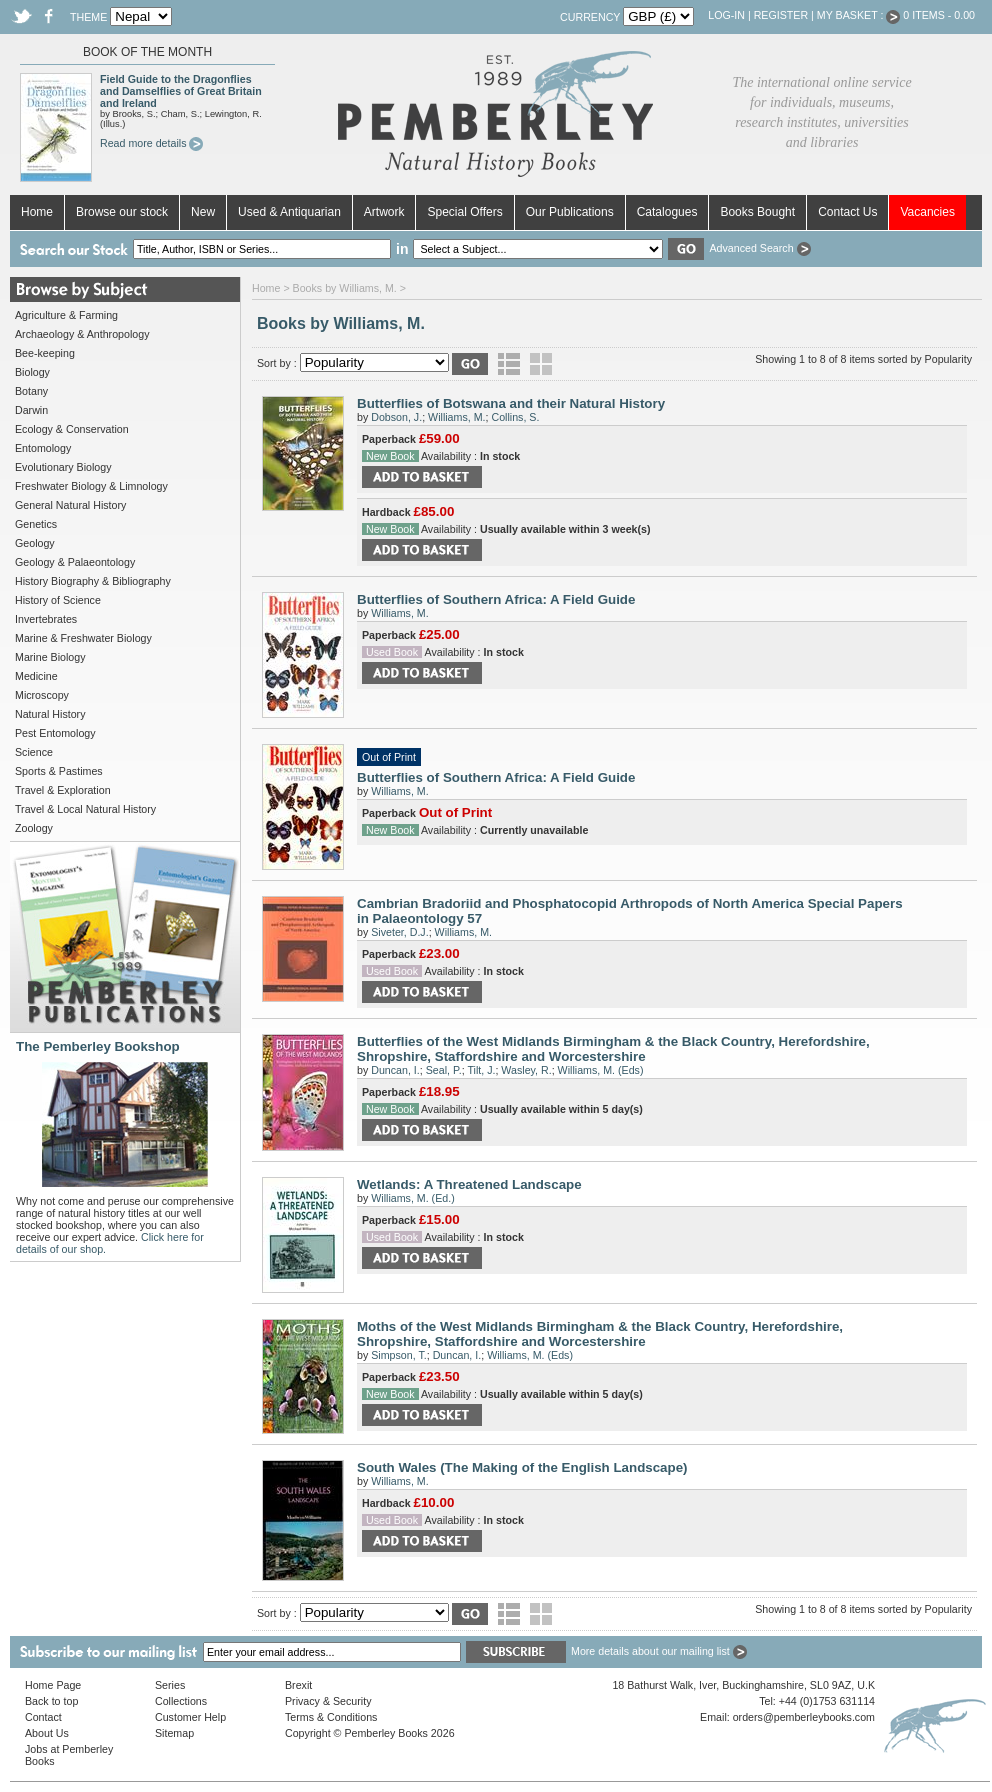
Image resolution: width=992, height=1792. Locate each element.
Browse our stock (122, 212)
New (203, 212)
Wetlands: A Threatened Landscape (469, 1184)
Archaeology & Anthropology (82, 334)
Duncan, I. (395, 1070)
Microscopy (42, 695)
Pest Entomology (55, 733)
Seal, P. (444, 1070)
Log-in (726, 15)
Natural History (50, 714)
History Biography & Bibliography (93, 581)
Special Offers (464, 212)
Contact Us (847, 212)
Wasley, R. (526, 1070)
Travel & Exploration (63, 790)
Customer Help (190, 1717)
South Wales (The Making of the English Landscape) (522, 1467)
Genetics (36, 524)
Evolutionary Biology (63, 467)
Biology (32, 372)
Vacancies (927, 212)
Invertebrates (46, 619)
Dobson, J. (396, 417)
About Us (47, 1733)
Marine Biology (50, 657)
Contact (43, 1717)
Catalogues (667, 212)
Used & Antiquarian (289, 212)
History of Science (58, 600)
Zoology (34, 828)
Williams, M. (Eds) (601, 1070)
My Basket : (859, 15)
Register (781, 15)
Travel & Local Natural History (85, 809)
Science (34, 752)
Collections (181, 1701)
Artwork (384, 212)
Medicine (36, 676)
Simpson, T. (398, 1355)
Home (37, 212)
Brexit (298, 1685)
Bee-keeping (45, 353)
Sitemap (174, 1733)
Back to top (51, 1701)
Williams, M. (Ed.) (412, 1198)
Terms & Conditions (331, 1717)
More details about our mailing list (659, 1651)
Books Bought (757, 212)
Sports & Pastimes (59, 771)
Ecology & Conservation (72, 429)
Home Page (53, 1685)
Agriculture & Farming (66, 315)
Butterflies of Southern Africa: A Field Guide (496, 599)
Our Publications (570, 212)
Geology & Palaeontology (75, 562)
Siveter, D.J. (399, 932)
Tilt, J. (481, 1070)
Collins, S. (515, 417)
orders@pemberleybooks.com (804, 1717)
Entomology (43, 448)
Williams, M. (456, 417)
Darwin (31, 410)
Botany (31, 391)
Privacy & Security (328, 1701)
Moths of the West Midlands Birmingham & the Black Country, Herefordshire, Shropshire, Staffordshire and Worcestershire (600, 1334)
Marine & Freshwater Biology (83, 638)
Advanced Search (759, 248)
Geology (35, 543)
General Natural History (70, 505)
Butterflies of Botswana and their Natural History (511, 403)
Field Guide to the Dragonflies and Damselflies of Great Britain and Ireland (181, 91)
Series (170, 1685)
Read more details (151, 143)
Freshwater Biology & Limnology (91, 486)
